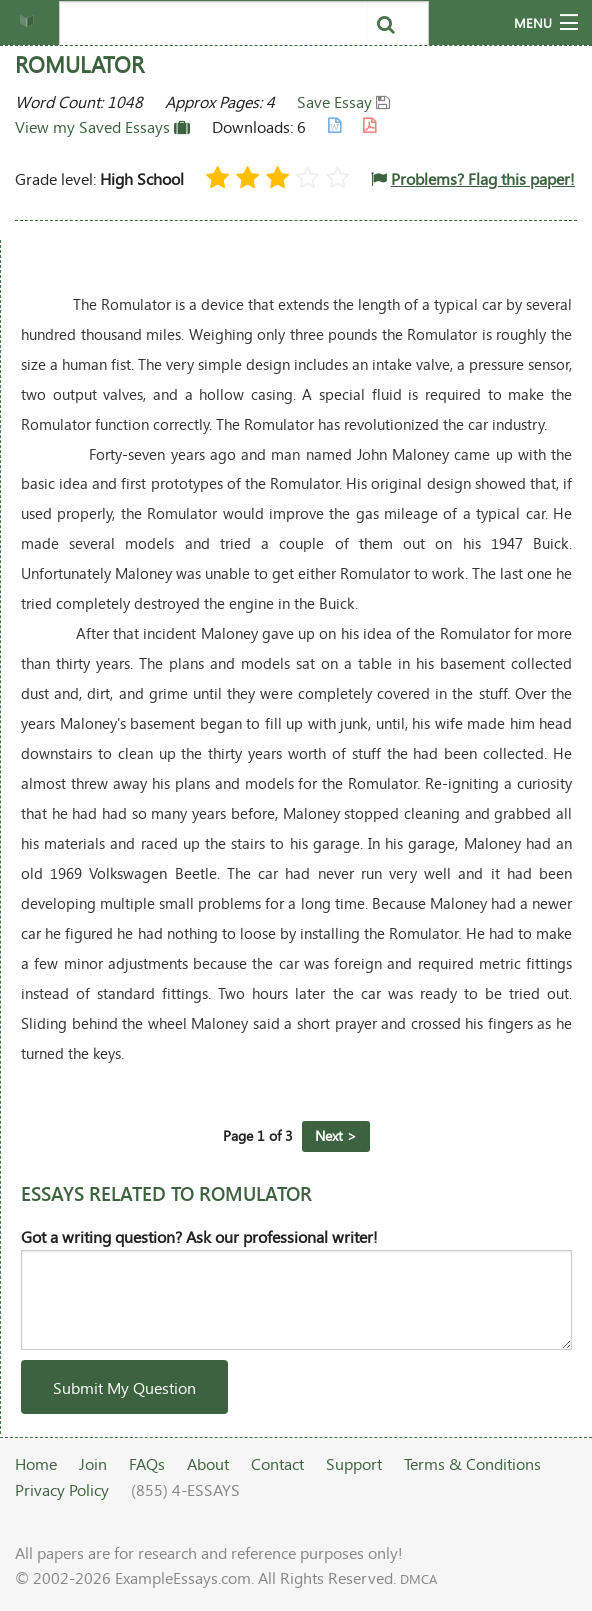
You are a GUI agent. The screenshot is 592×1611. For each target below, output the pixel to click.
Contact (277, 1463)
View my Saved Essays (102, 126)
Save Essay (343, 101)
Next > (336, 1135)
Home (36, 1463)
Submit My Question (124, 1387)
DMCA (418, 1579)
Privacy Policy (62, 1489)
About (208, 1463)
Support (354, 1463)
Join (93, 1463)
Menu (533, 23)
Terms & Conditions (472, 1463)
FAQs (147, 1463)
